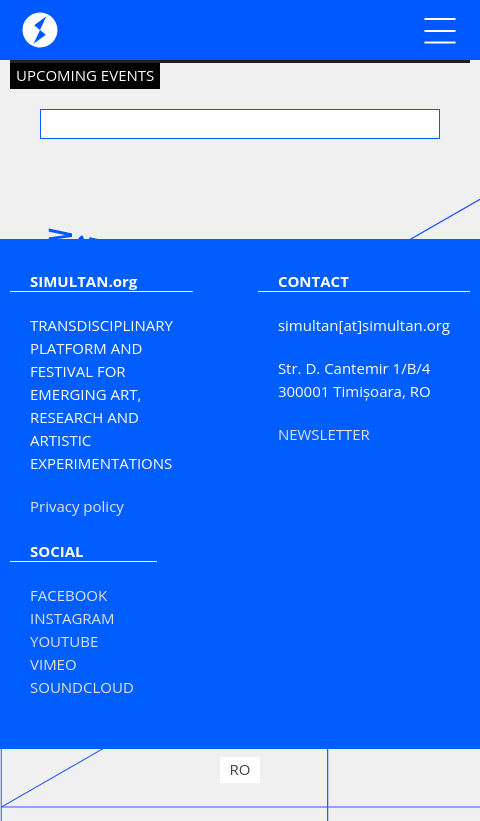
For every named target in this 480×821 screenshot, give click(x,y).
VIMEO (53, 664)
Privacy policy (77, 506)
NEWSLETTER (324, 434)
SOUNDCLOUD (82, 687)
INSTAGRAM (72, 618)
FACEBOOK (68, 595)
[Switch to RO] (240, 770)
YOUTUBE (64, 641)
